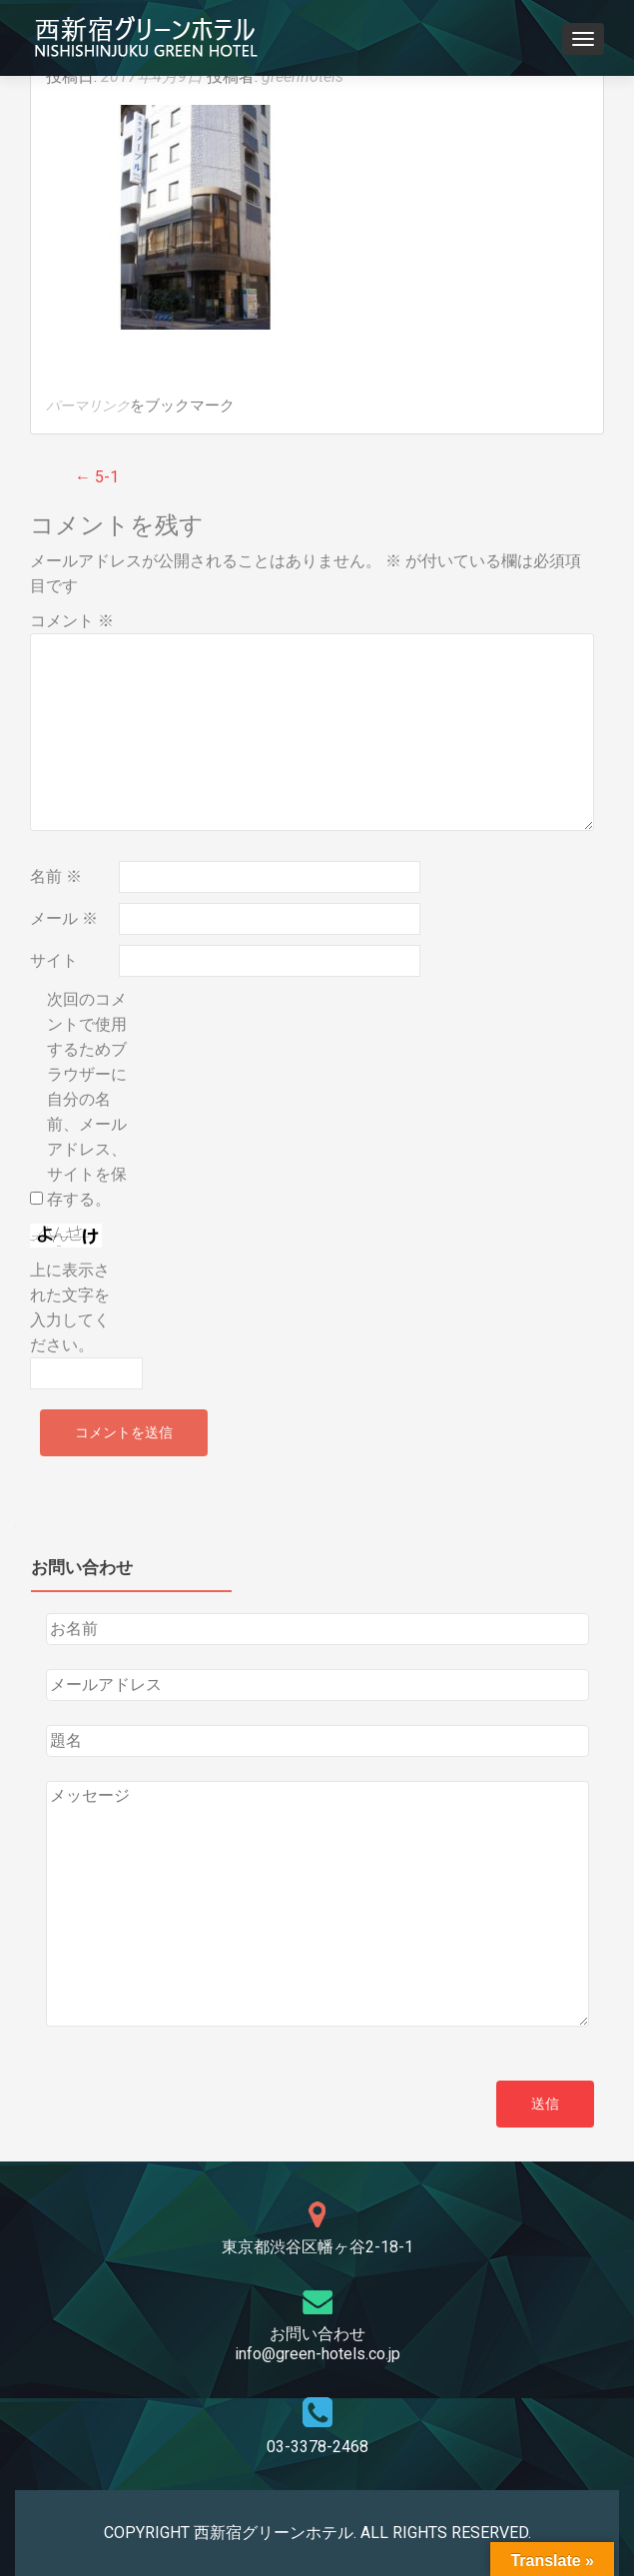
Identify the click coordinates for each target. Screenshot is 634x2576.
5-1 (97, 476)
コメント (72, 620)
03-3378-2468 (317, 2446)
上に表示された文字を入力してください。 (70, 1307)
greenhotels (302, 76)
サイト (54, 960)
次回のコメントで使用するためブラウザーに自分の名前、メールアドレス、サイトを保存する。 (87, 1099)
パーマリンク (88, 406)
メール (64, 918)
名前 (56, 876)
